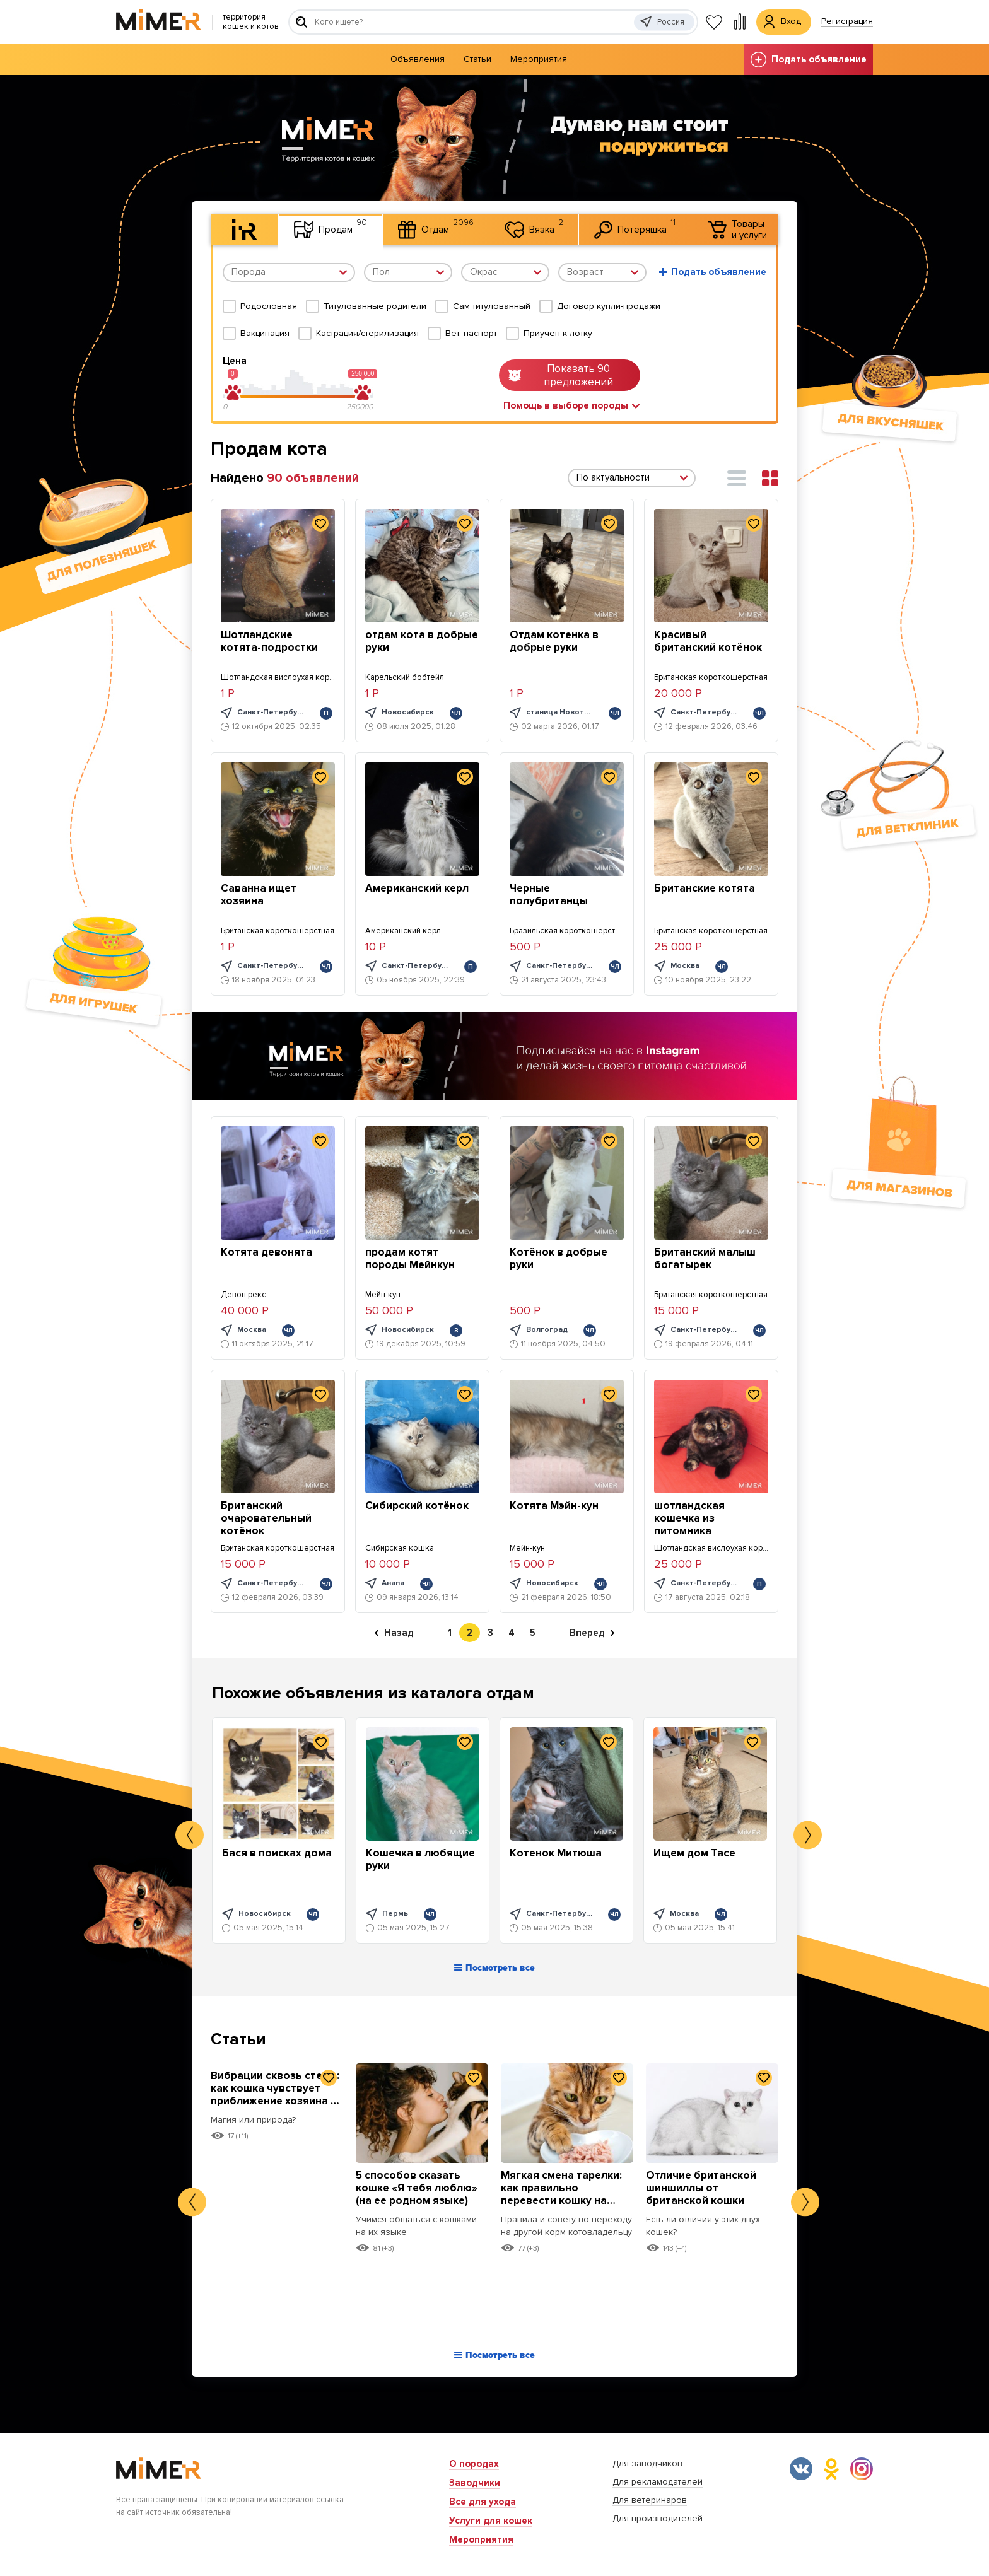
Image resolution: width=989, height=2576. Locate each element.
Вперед (592, 1632)
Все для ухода (482, 2501)
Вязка (534, 228)
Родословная (268, 306)
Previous (189, 1835)
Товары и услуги (737, 229)
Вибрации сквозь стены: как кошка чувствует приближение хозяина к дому (275, 2094)
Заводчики (474, 2482)
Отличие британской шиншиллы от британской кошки (701, 2188)
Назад (394, 1632)
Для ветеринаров (649, 2500)
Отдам (436, 228)
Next (807, 1835)
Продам (330, 228)
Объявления (417, 59)
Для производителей (657, 2518)
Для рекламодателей (657, 2481)
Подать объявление (809, 59)
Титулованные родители (375, 306)
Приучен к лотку (558, 333)
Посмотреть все (494, 1967)
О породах (474, 2463)
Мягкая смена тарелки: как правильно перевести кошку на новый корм (561, 2194)
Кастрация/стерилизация (367, 333)
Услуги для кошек (490, 2520)
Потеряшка (635, 228)
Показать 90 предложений (560, 375)
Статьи (477, 59)
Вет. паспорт (471, 333)
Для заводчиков (647, 2463)
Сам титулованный (491, 306)
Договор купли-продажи (608, 306)
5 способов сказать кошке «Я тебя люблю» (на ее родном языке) (416, 2188)
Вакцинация (265, 333)
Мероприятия (538, 59)
